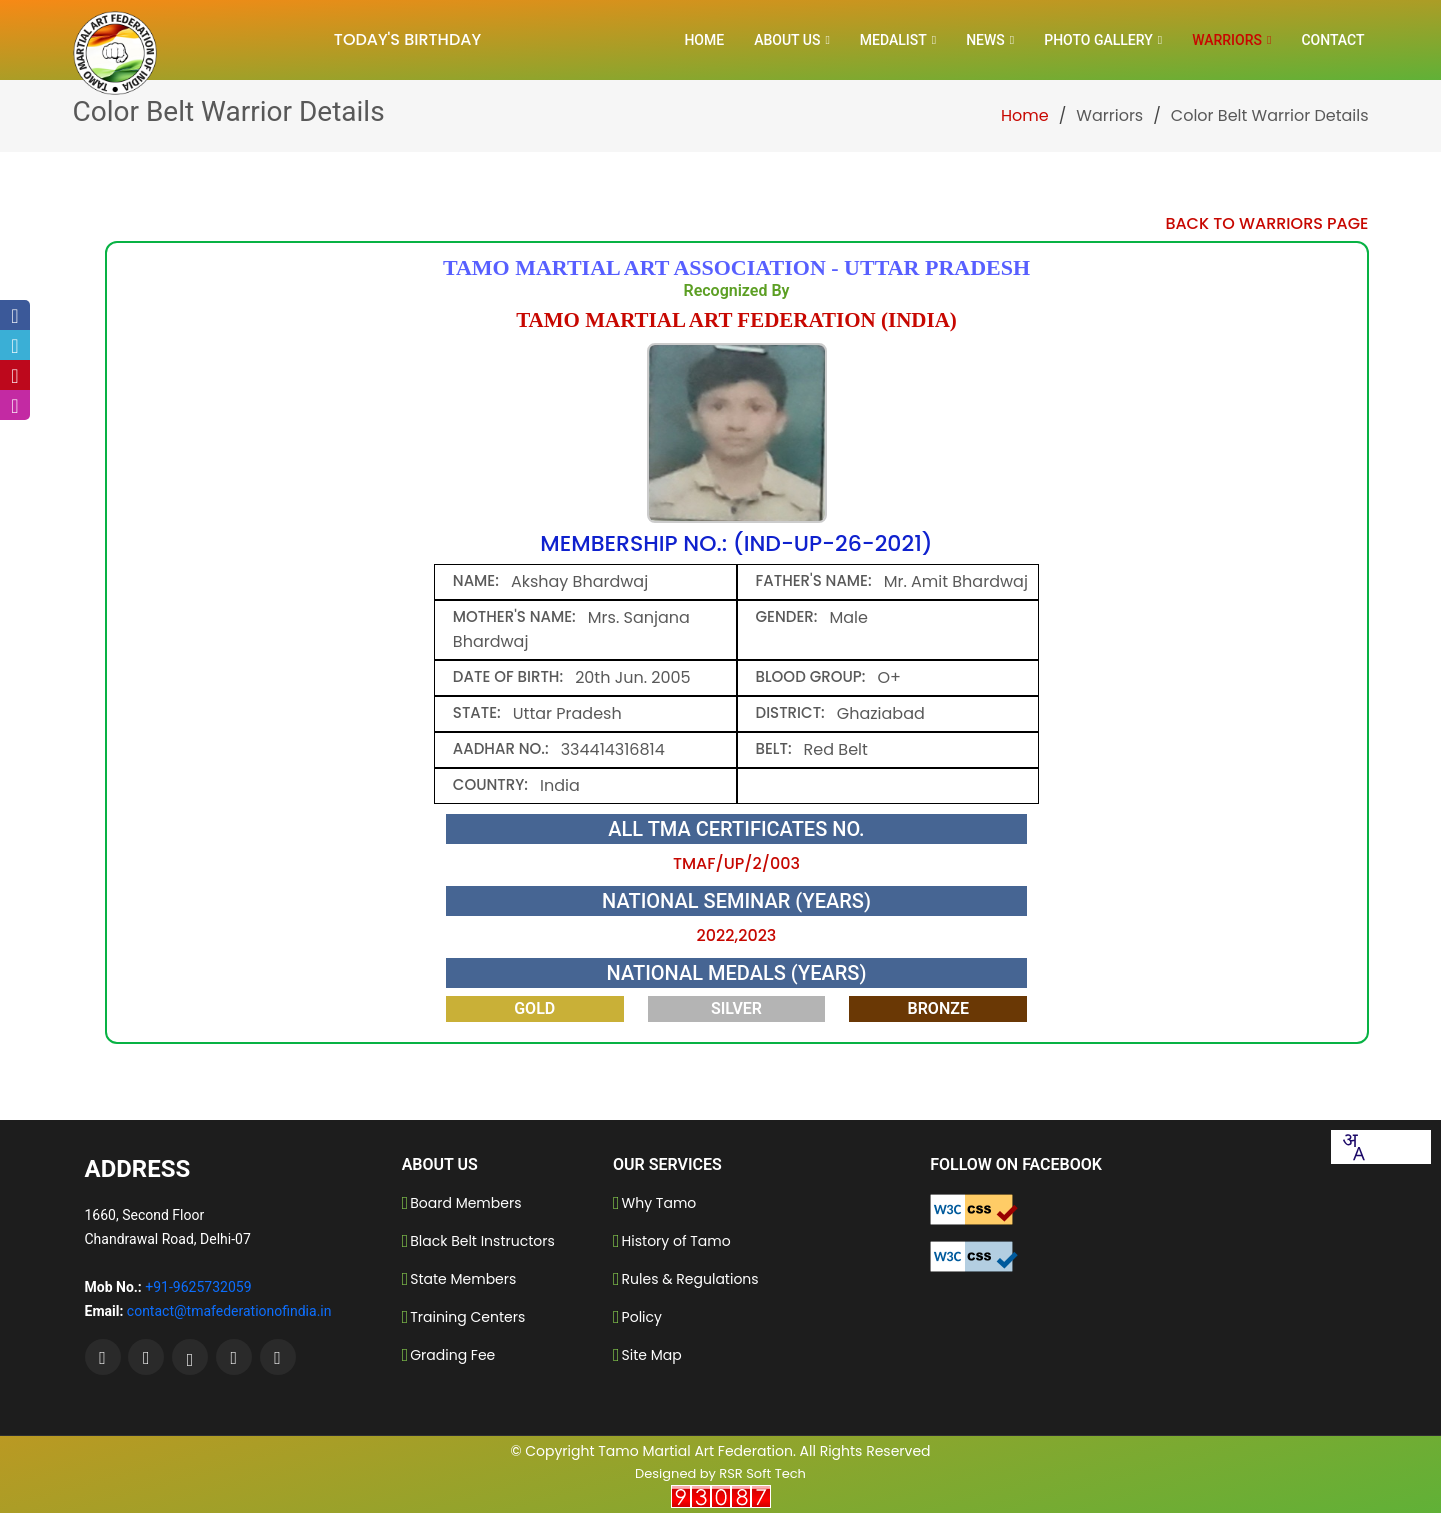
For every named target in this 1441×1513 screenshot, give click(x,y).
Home (704, 40)
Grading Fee (452, 1355)
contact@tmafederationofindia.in (229, 1311)
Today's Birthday (407, 39)
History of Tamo (676, 1241)
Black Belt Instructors (482, 1241)
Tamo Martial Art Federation (695, 1451)
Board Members (465, 1203)
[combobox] (1353, 1147)
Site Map (652, 1355)
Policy (642, 1317)
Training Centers (467, 1317)
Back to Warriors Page (1266, 223)
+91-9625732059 (198, 1287)
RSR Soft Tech (762, 1473)
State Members (463, 1279)
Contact (1332, 40)
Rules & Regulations (690, 1279)
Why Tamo (659, 1203)
